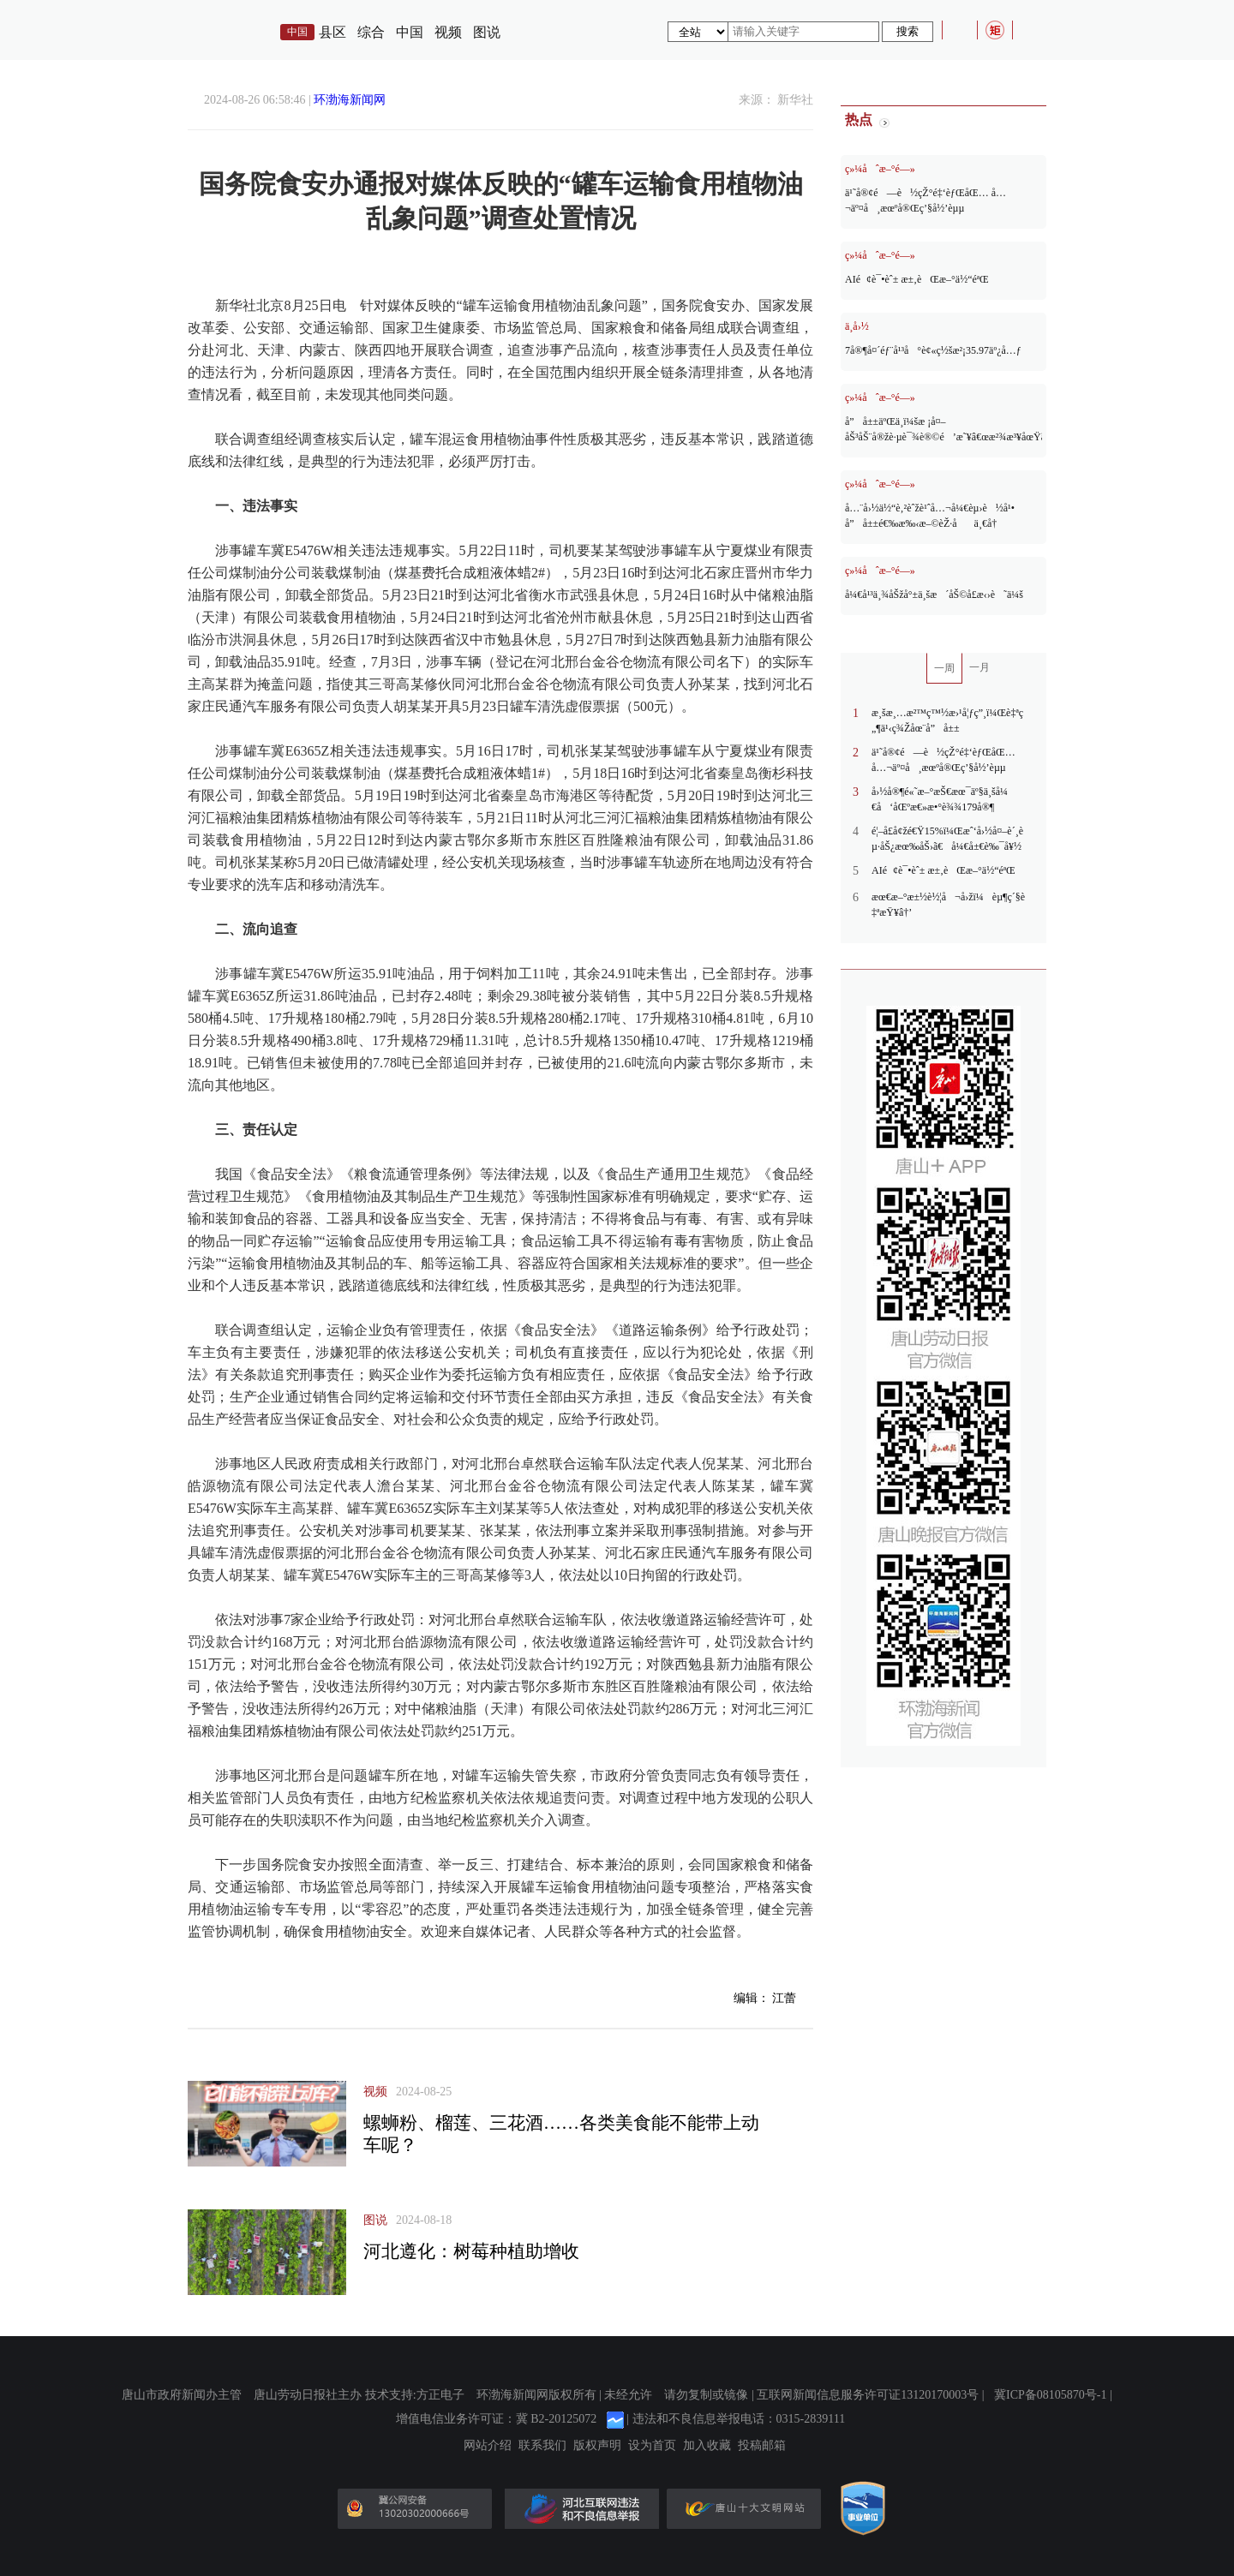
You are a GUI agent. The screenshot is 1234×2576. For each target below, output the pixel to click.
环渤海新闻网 (350, 99)
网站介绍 (488, 2446)
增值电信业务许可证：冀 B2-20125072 (496, 2418)
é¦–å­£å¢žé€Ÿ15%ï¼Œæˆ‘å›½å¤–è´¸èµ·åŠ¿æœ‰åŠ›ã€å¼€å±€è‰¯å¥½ (947, 838)
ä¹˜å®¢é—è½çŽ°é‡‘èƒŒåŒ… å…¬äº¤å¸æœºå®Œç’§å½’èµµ (925, 200)
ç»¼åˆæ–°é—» (880, 169)
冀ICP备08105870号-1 (1050, 2394)
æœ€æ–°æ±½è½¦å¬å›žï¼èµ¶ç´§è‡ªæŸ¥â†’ (948, 904)
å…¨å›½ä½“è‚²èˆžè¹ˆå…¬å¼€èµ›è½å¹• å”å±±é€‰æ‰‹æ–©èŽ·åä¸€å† (930, 515)
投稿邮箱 (762, 2446)
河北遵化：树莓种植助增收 (471, 2251)
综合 (371, 32)
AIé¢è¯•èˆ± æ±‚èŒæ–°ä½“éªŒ (917, 279)
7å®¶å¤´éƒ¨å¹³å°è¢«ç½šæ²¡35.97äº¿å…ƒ (933, 350)
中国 (409, 32)
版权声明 (597, 2446)
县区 (332, 32)
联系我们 (542, 2446)
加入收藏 (707, 2446)
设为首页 (652, 2446)
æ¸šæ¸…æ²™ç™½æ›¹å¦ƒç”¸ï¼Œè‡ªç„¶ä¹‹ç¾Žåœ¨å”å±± (947, 720)
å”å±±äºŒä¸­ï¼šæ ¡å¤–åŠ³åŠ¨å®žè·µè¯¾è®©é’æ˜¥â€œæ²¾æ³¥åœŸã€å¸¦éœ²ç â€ (943, 429)
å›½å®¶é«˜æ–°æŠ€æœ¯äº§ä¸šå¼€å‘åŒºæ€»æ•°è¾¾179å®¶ (940, 799)
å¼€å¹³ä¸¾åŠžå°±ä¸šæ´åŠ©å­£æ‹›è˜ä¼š (934, 595)
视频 (448, 32)
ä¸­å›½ (857, 326)
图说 (486, 32)
